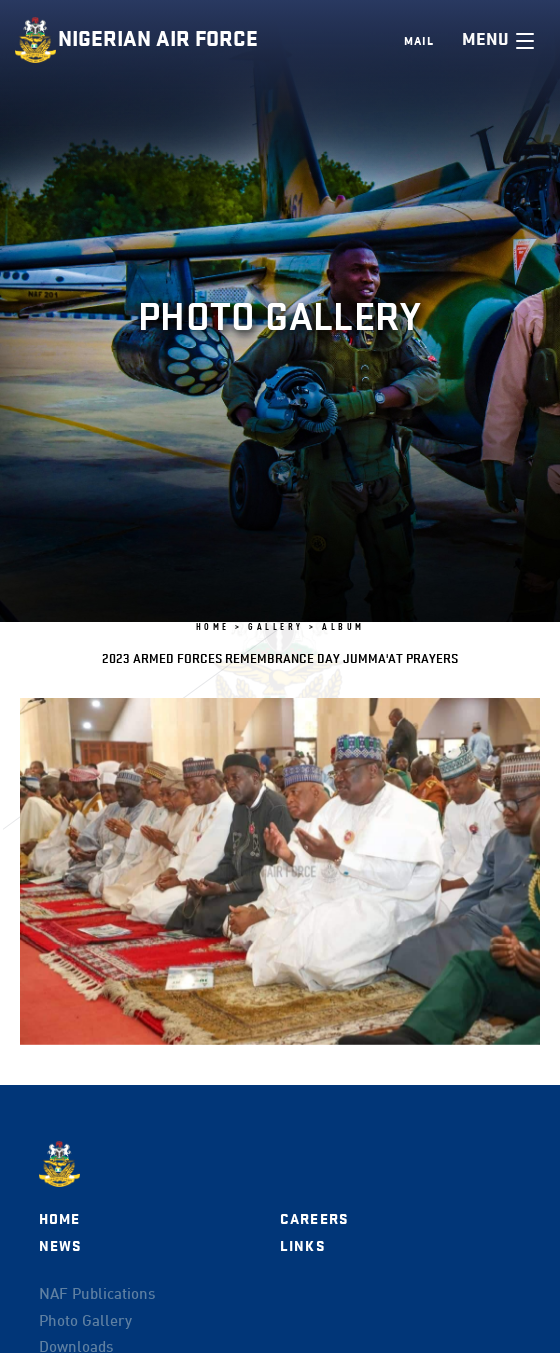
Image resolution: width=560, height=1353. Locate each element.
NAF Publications (97, 1295)
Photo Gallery (85, 1322)
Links (302, 1246)
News (60, 1246)
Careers (314, 1219)
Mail (419, 41)
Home (60, 1219)
